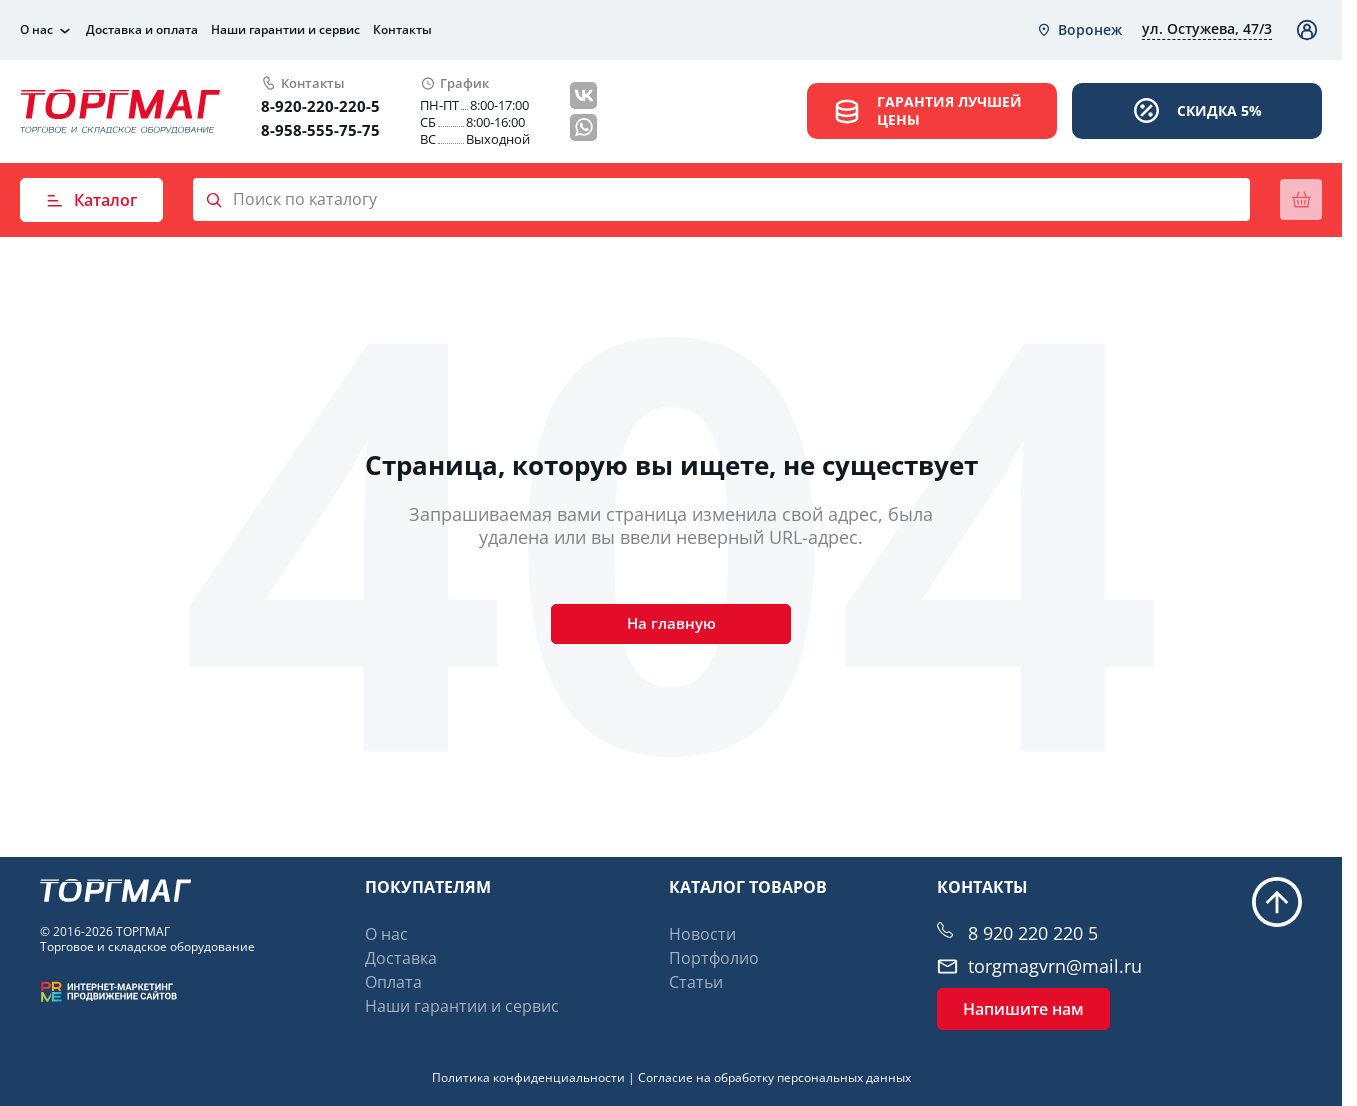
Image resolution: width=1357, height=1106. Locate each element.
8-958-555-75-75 (320, 130)
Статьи (696, 982)
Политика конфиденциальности (528, 1077)
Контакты (402, 29)
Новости (702, 934)
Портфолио (714, 958)
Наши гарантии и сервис (285, 29)
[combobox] (1079, 30)
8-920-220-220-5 (320, 106)
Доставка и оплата (142, 29)
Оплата (393, 982)
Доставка (401, 958)
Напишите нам (1023, 1009)
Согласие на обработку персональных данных (774, 1077)
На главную (671, 627)
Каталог (91, 200)
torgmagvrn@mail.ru (1055, 966)
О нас (36, 30)
